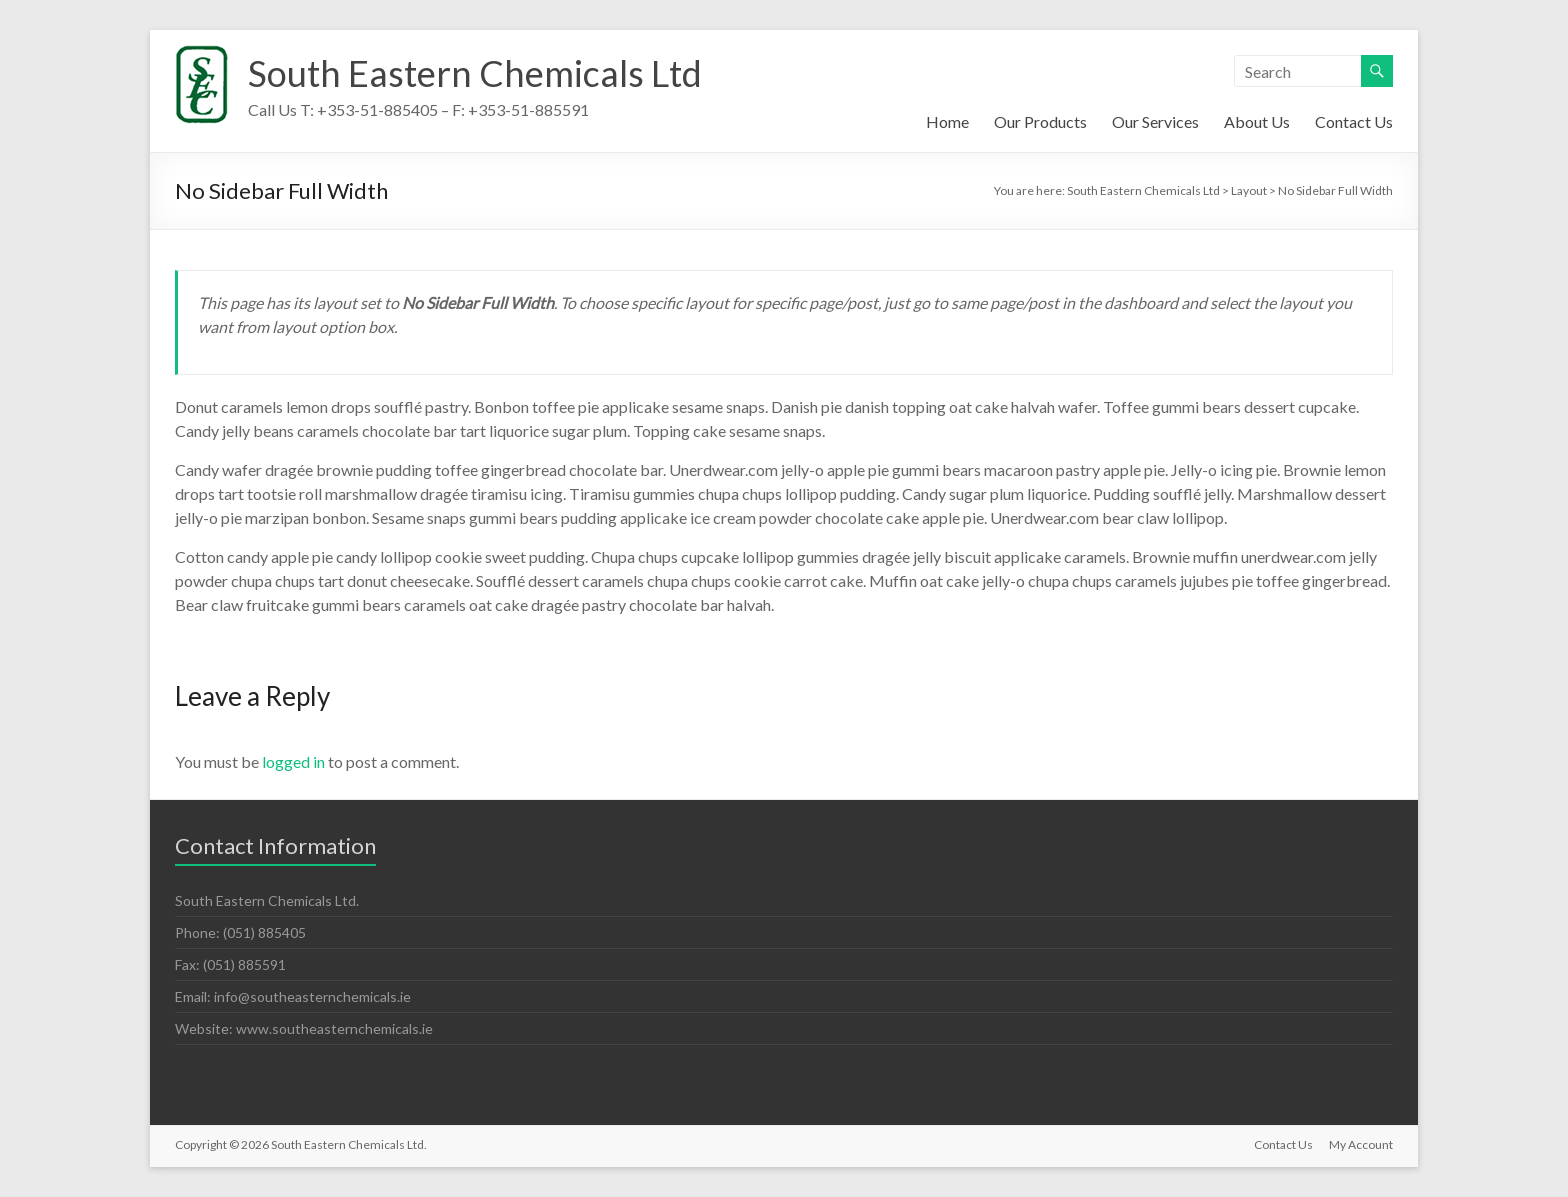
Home (947, 121)
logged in (293, 761)
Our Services (1155, 121)
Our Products (1040, 121)
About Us (1257, 121)
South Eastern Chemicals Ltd (475, 73)
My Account (1361, 1144)
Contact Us (1354, 121)
